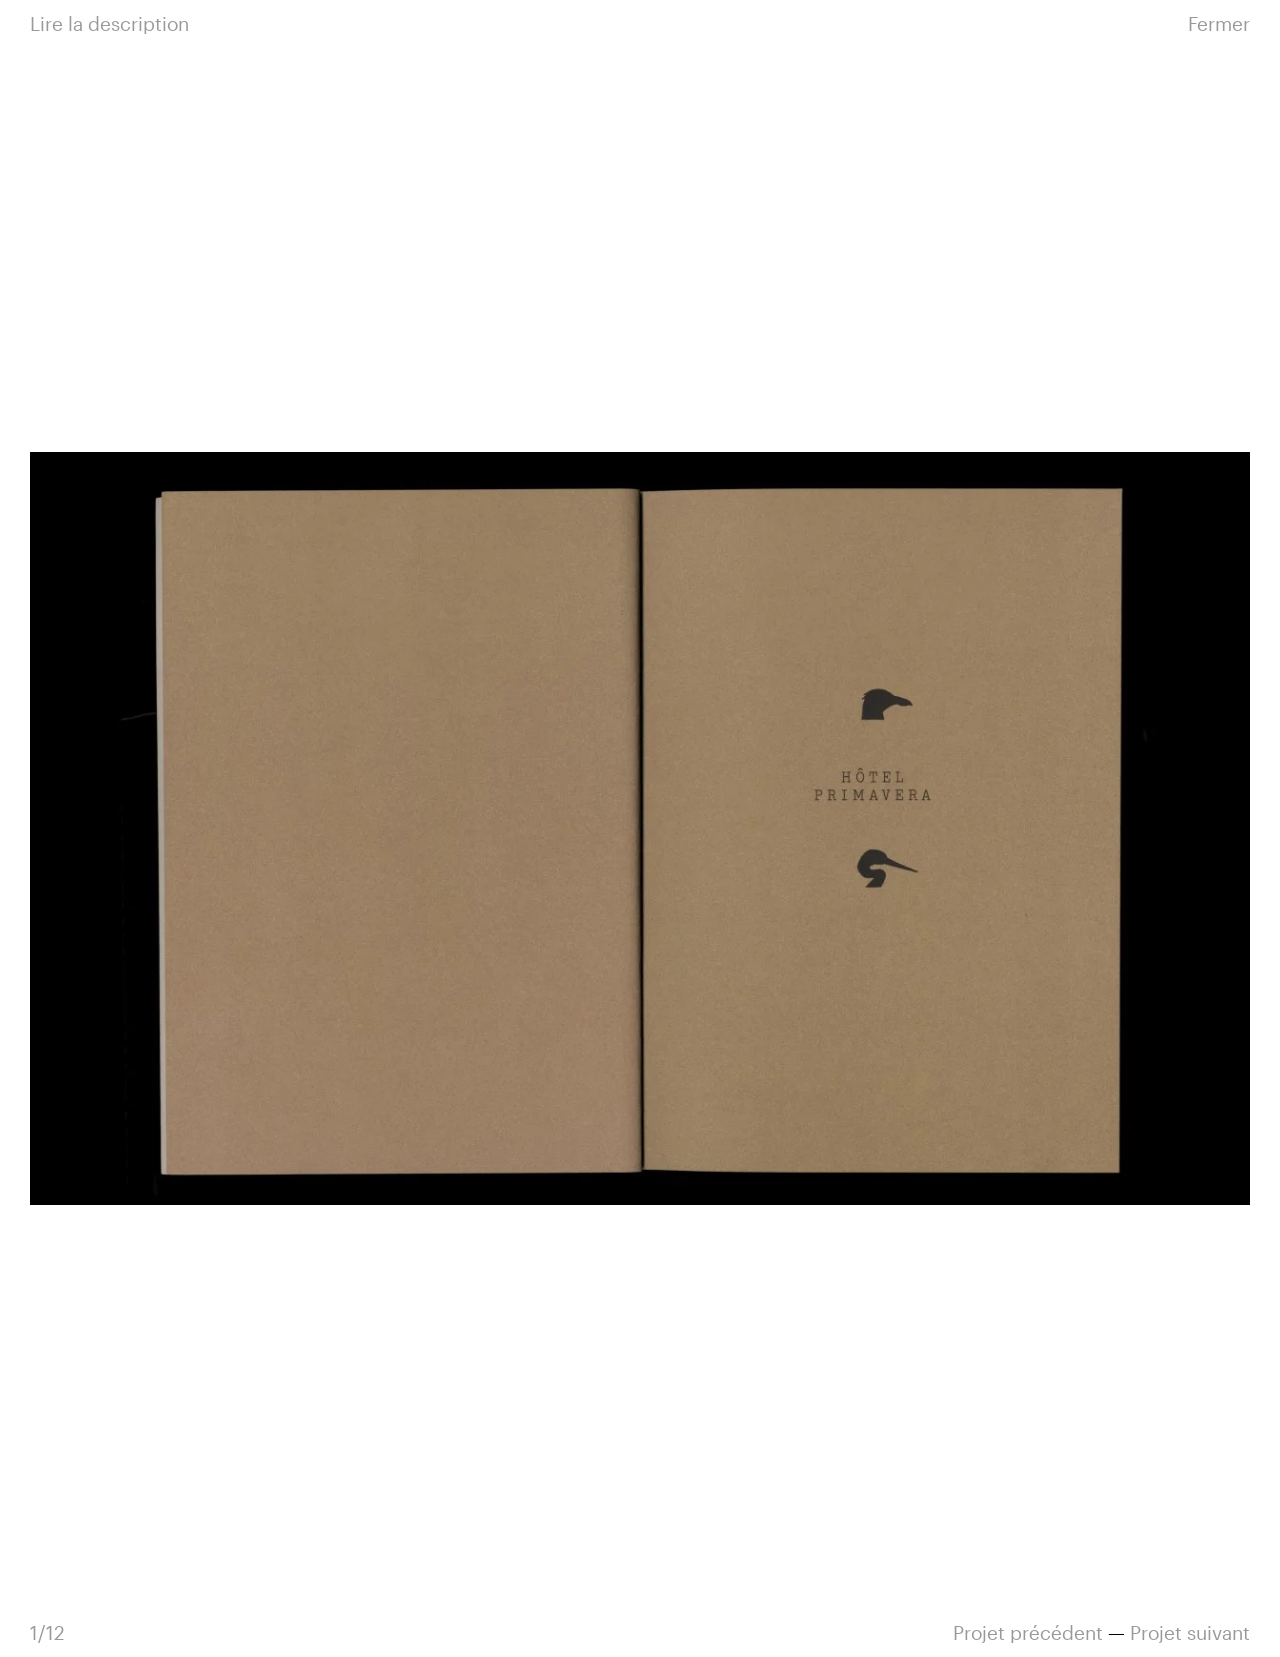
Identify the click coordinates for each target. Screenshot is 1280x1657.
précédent (1028, 1632)
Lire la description (109, 23)
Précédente (335, 828)
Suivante (945, 828)
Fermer (1219, 23)
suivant (1190, 1632)
